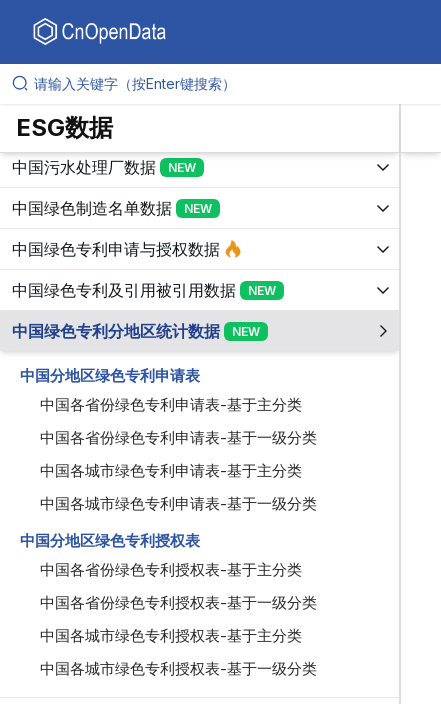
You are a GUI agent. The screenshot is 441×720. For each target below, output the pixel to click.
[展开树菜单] (199, 167)
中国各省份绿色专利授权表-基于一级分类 (178, 602)
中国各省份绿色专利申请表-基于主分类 (171, 404)
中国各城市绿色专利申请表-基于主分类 (171, 470)
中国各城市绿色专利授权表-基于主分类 (171, 635)
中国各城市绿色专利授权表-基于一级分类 (178, 668)
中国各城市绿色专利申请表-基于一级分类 (178, 503)
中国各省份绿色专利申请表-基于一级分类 (178, 437)
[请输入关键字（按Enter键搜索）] (228, 84)
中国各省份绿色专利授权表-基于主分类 (171, 569)
